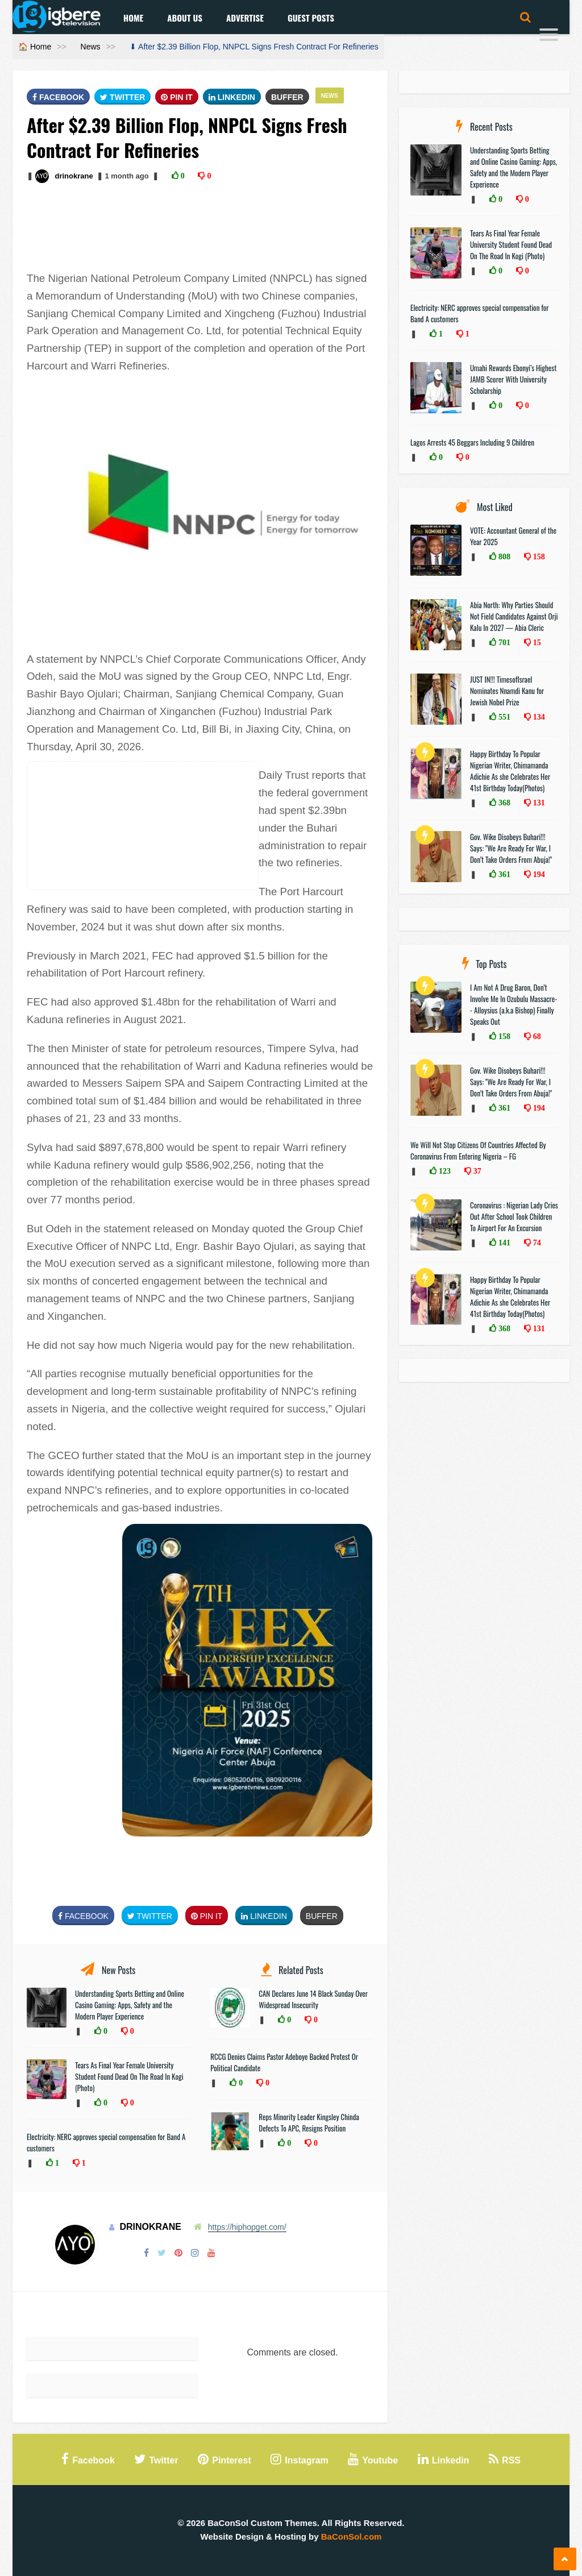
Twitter (122, 97)
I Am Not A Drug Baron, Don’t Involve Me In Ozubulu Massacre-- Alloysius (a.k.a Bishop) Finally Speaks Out (513, 1004)
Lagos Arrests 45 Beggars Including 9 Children (472, 442)
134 (538, 717)
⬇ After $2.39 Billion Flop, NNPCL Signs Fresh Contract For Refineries (254, 46)
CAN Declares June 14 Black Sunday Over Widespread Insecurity (313, 1999)
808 (503, 556)
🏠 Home (34, 46)
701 (503, 642)
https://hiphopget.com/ (247, 2227)
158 (538, 556)
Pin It (177, 97)
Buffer (287, 97)
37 (476, 1171)
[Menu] (548, 36)
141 (503, 1243)
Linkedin (232, 97)
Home (133, 17)
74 (536, 1243)
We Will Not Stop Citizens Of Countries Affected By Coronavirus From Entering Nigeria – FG (478, 1150)
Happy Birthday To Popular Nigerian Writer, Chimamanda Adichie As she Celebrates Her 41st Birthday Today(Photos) (510, 770)
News (91, 46)
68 (536, 1036)
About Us (184, 17)
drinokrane (74, 176)
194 (538, 874)
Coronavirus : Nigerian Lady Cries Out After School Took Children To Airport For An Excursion (514, 1216)
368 (503, 803)
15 (536, 642)
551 (503, 717)
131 (538, 803)
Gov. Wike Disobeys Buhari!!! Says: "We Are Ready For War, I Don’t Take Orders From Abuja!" (511, 848)
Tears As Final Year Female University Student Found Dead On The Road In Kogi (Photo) (129, 2076)
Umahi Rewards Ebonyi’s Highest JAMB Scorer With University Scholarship (513, 379)
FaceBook (58, 97)
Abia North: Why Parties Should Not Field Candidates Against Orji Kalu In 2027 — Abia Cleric (514, 616)
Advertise (245, 17)
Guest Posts (311, 17)
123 (443, 1171)
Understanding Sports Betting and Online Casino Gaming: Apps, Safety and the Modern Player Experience (129, 2005)
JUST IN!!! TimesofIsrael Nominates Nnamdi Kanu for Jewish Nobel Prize (507, 691)
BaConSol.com (351, 2536)
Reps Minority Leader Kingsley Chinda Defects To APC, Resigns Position (309, 2122)
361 (503, 874)
